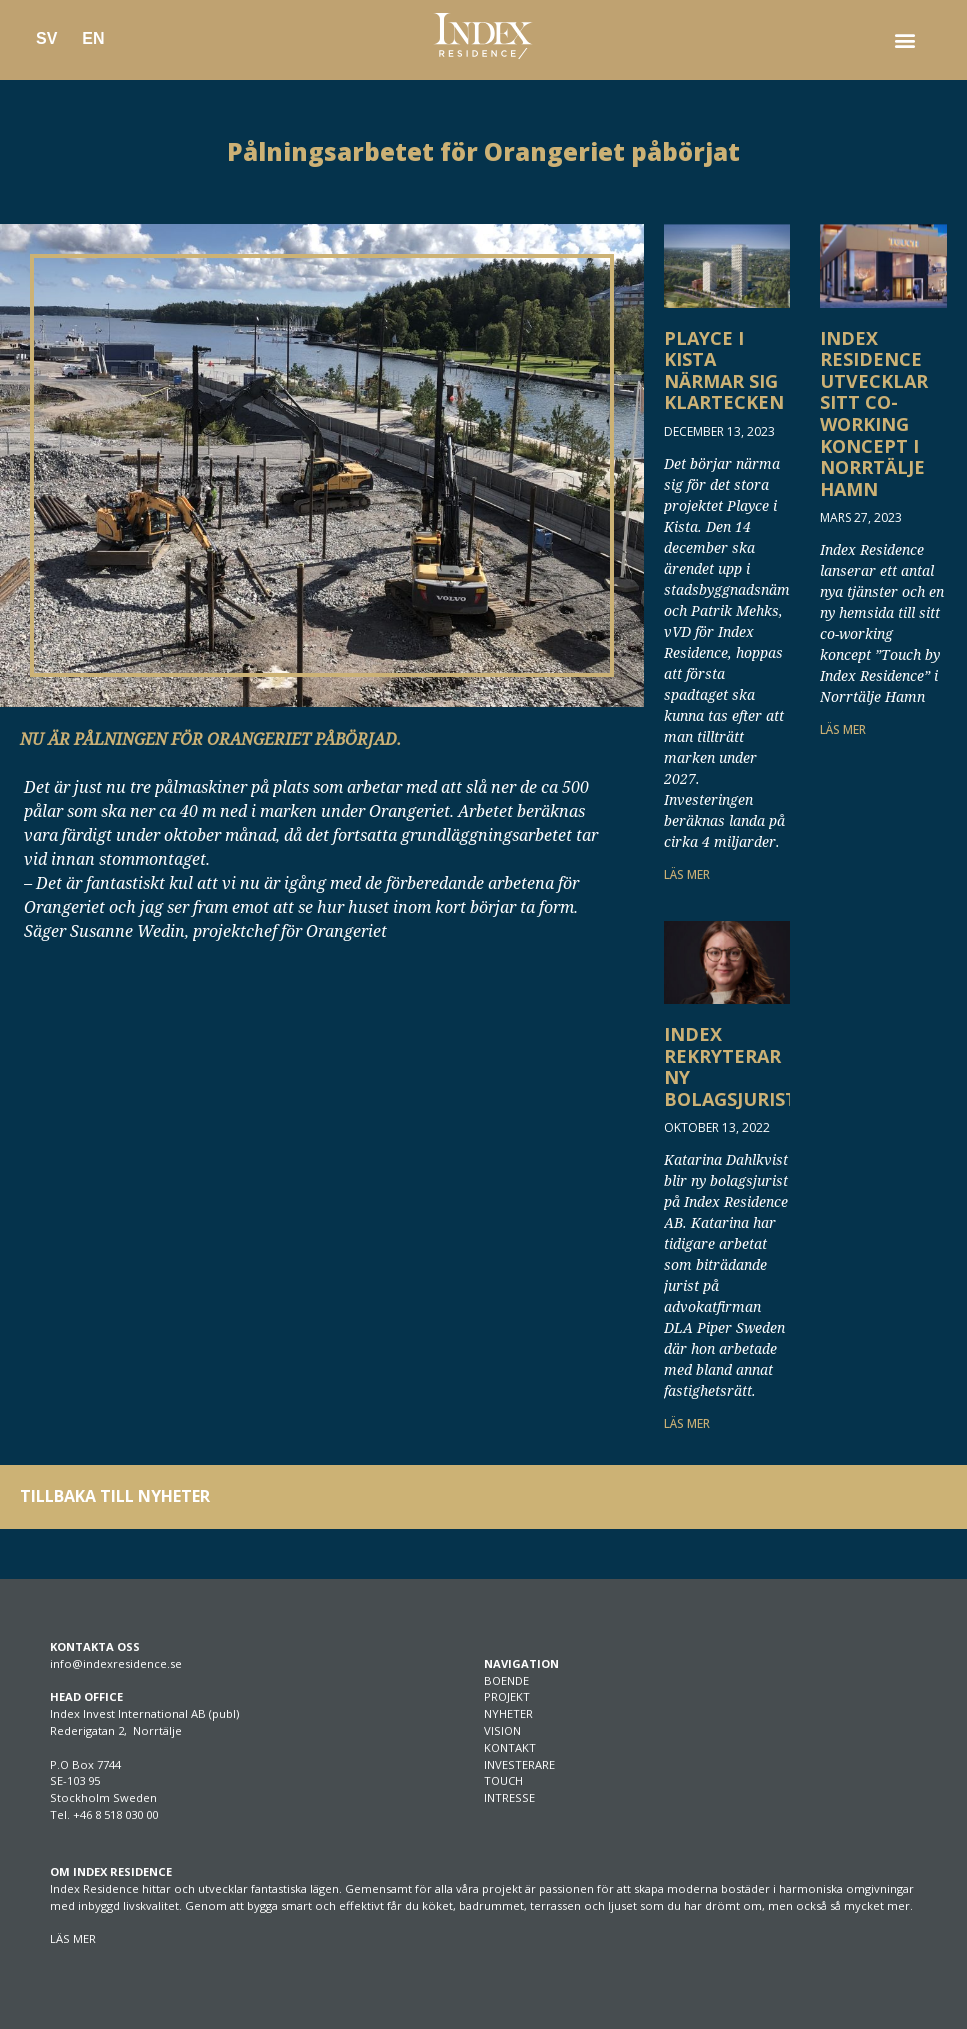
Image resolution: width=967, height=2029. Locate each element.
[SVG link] (483, 36)
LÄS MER (73, 1938)
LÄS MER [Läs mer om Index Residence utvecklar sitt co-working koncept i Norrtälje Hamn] (843, 729)
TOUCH (503, 1780)
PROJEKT (507, 1696)
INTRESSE (509, 1797)
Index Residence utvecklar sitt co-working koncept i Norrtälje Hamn (874, 413)
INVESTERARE (519, 1764)
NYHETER (508, 1713)
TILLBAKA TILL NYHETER (115, 1496)
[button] (905, 40)
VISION (502, 1730)
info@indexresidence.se (116, 1663)
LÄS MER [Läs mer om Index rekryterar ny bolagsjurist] (687, 1423)
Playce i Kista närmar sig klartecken (724, 370)
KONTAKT (510, 1747)
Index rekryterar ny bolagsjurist (730, 1066)
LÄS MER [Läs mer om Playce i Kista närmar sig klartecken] (687, 874)
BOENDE (506, 1680)
